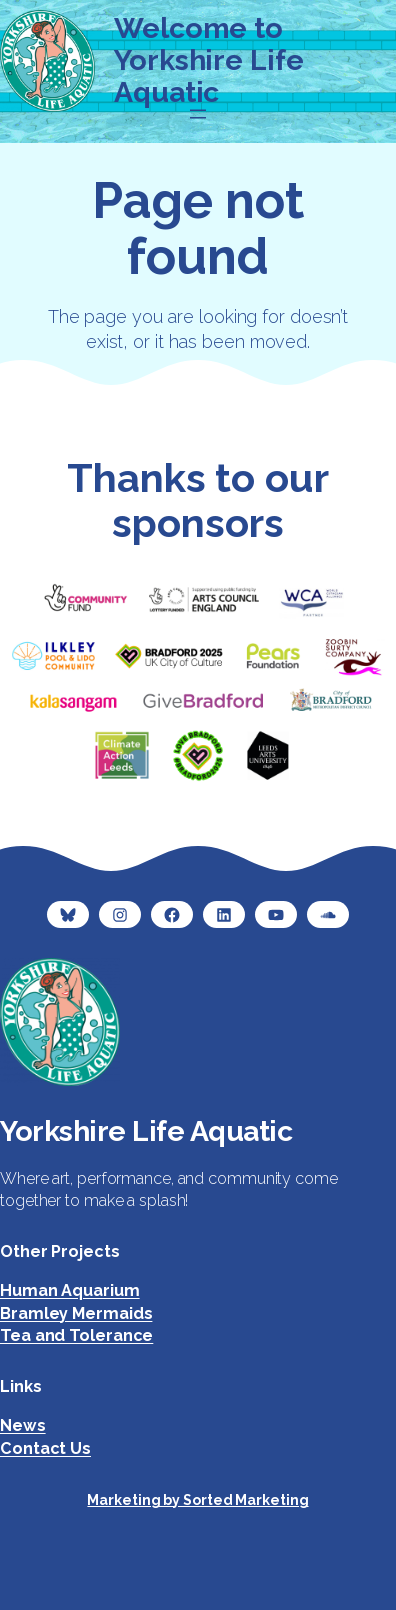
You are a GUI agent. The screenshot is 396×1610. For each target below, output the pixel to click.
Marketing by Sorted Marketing (197, 1500)
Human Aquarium (70, 1290)
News (23, 1425)
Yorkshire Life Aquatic (146, 1131)
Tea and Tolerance (76, 1335)
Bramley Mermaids (76, 1313)
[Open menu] (198, 114)
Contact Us (45, 1448)
